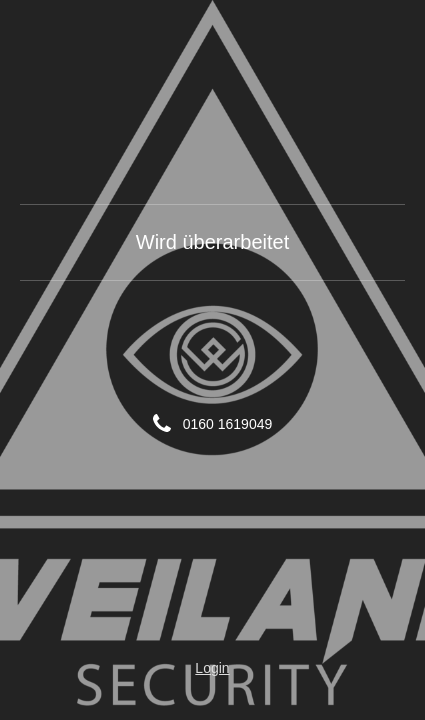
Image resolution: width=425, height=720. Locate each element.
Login (212, 668)
